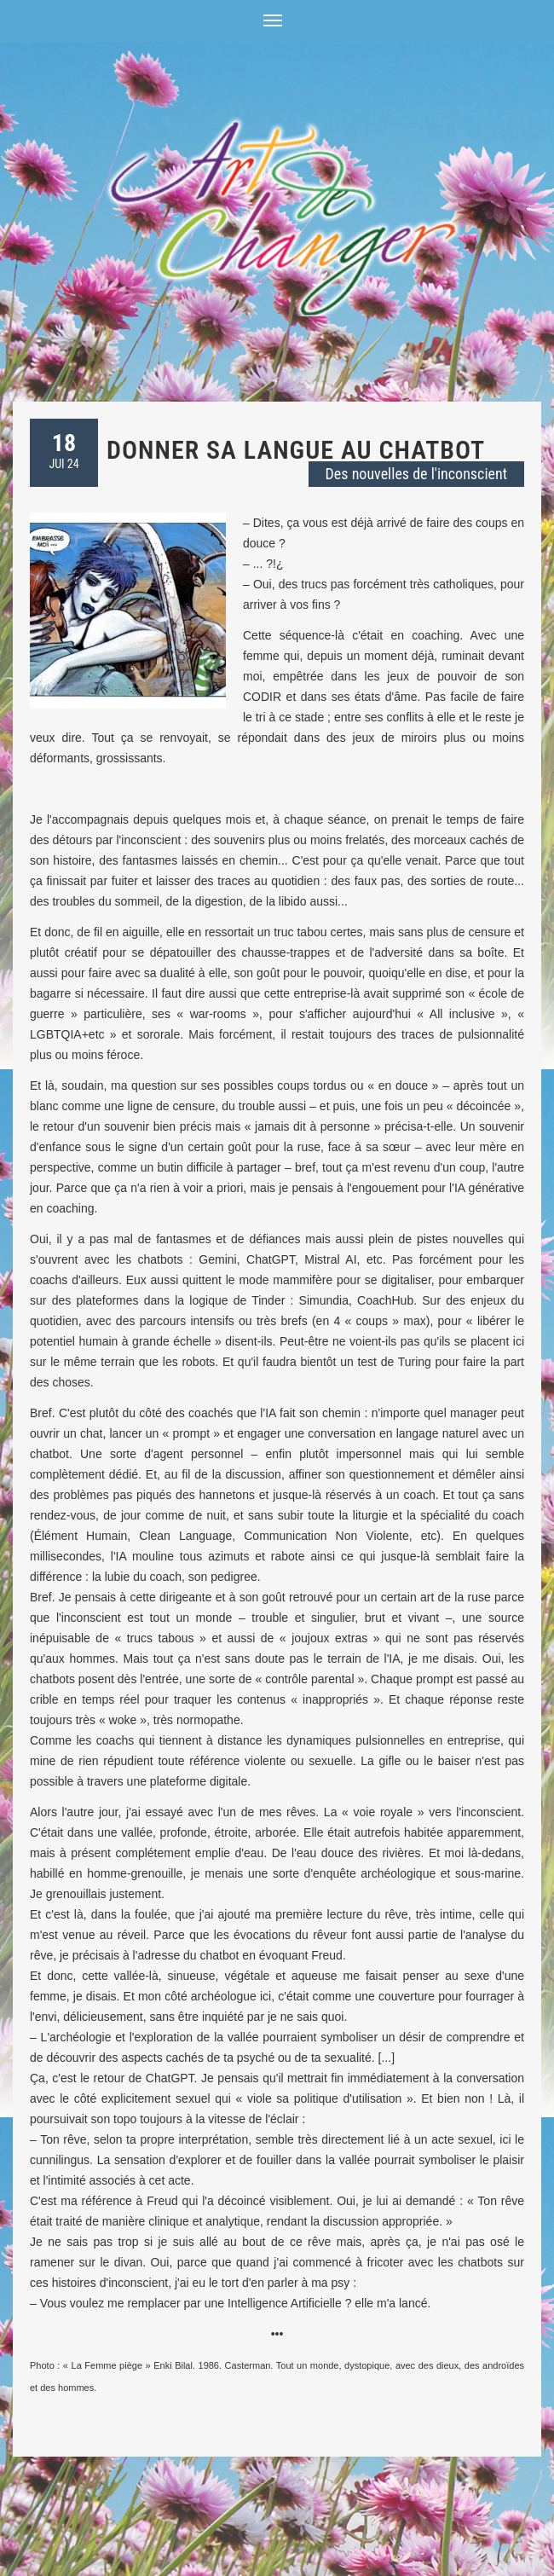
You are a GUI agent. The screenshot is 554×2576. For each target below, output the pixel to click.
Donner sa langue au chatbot (296, 450)
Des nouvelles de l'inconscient (416, 474)
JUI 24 (63, 450)
